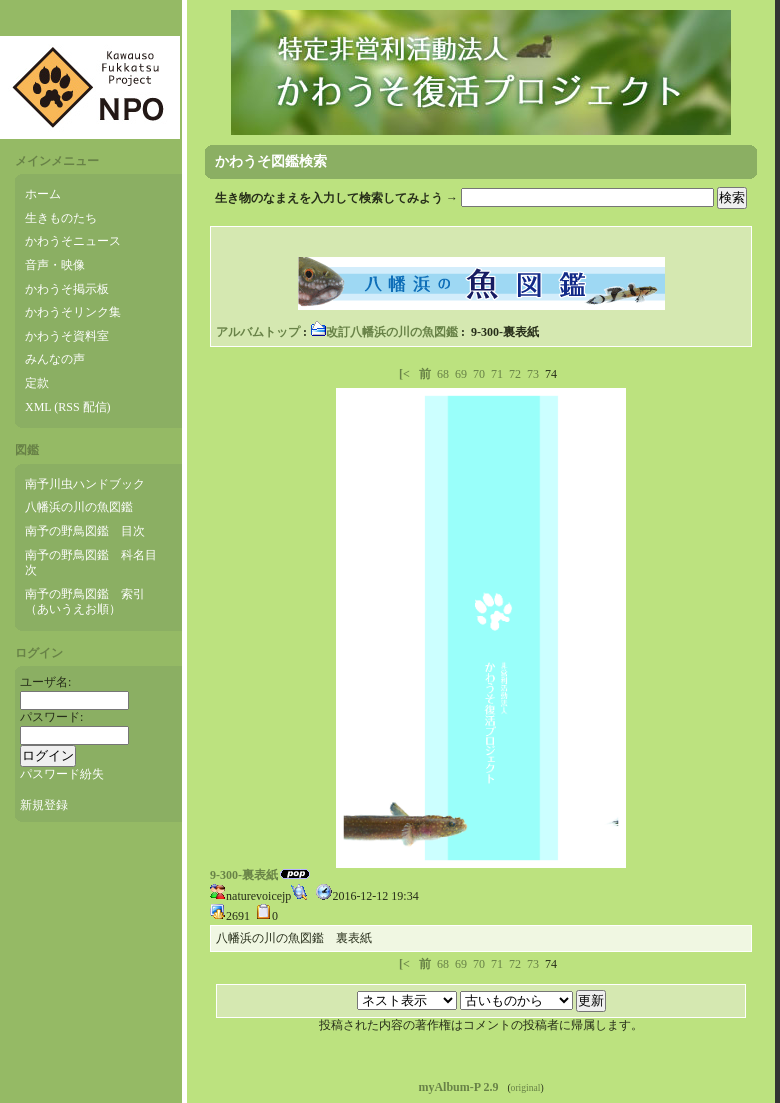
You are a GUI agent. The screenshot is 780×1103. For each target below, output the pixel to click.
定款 (37, 383)
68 (443, 374)
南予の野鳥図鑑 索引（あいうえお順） (85, 602)
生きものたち (61, 218)
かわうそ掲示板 (67, 289)
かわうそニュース (73, 241)
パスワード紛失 (62, 774)
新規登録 (44, 805)
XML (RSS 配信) (68, 407)
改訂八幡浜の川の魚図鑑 (384, 332)
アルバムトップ (258, 332)
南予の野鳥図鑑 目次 (85, 531)
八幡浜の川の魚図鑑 (79, 507)
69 (461, 374)
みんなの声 (55, 359)
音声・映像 (55, 265)
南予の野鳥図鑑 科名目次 (91, 563)
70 (479, 374)
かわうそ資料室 (67, 336)
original (526, 1087)
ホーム (43, 194)
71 (497, 374)
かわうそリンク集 (73, 312)
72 (515, 374)
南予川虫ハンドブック (85, 484)
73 (533, 374)
